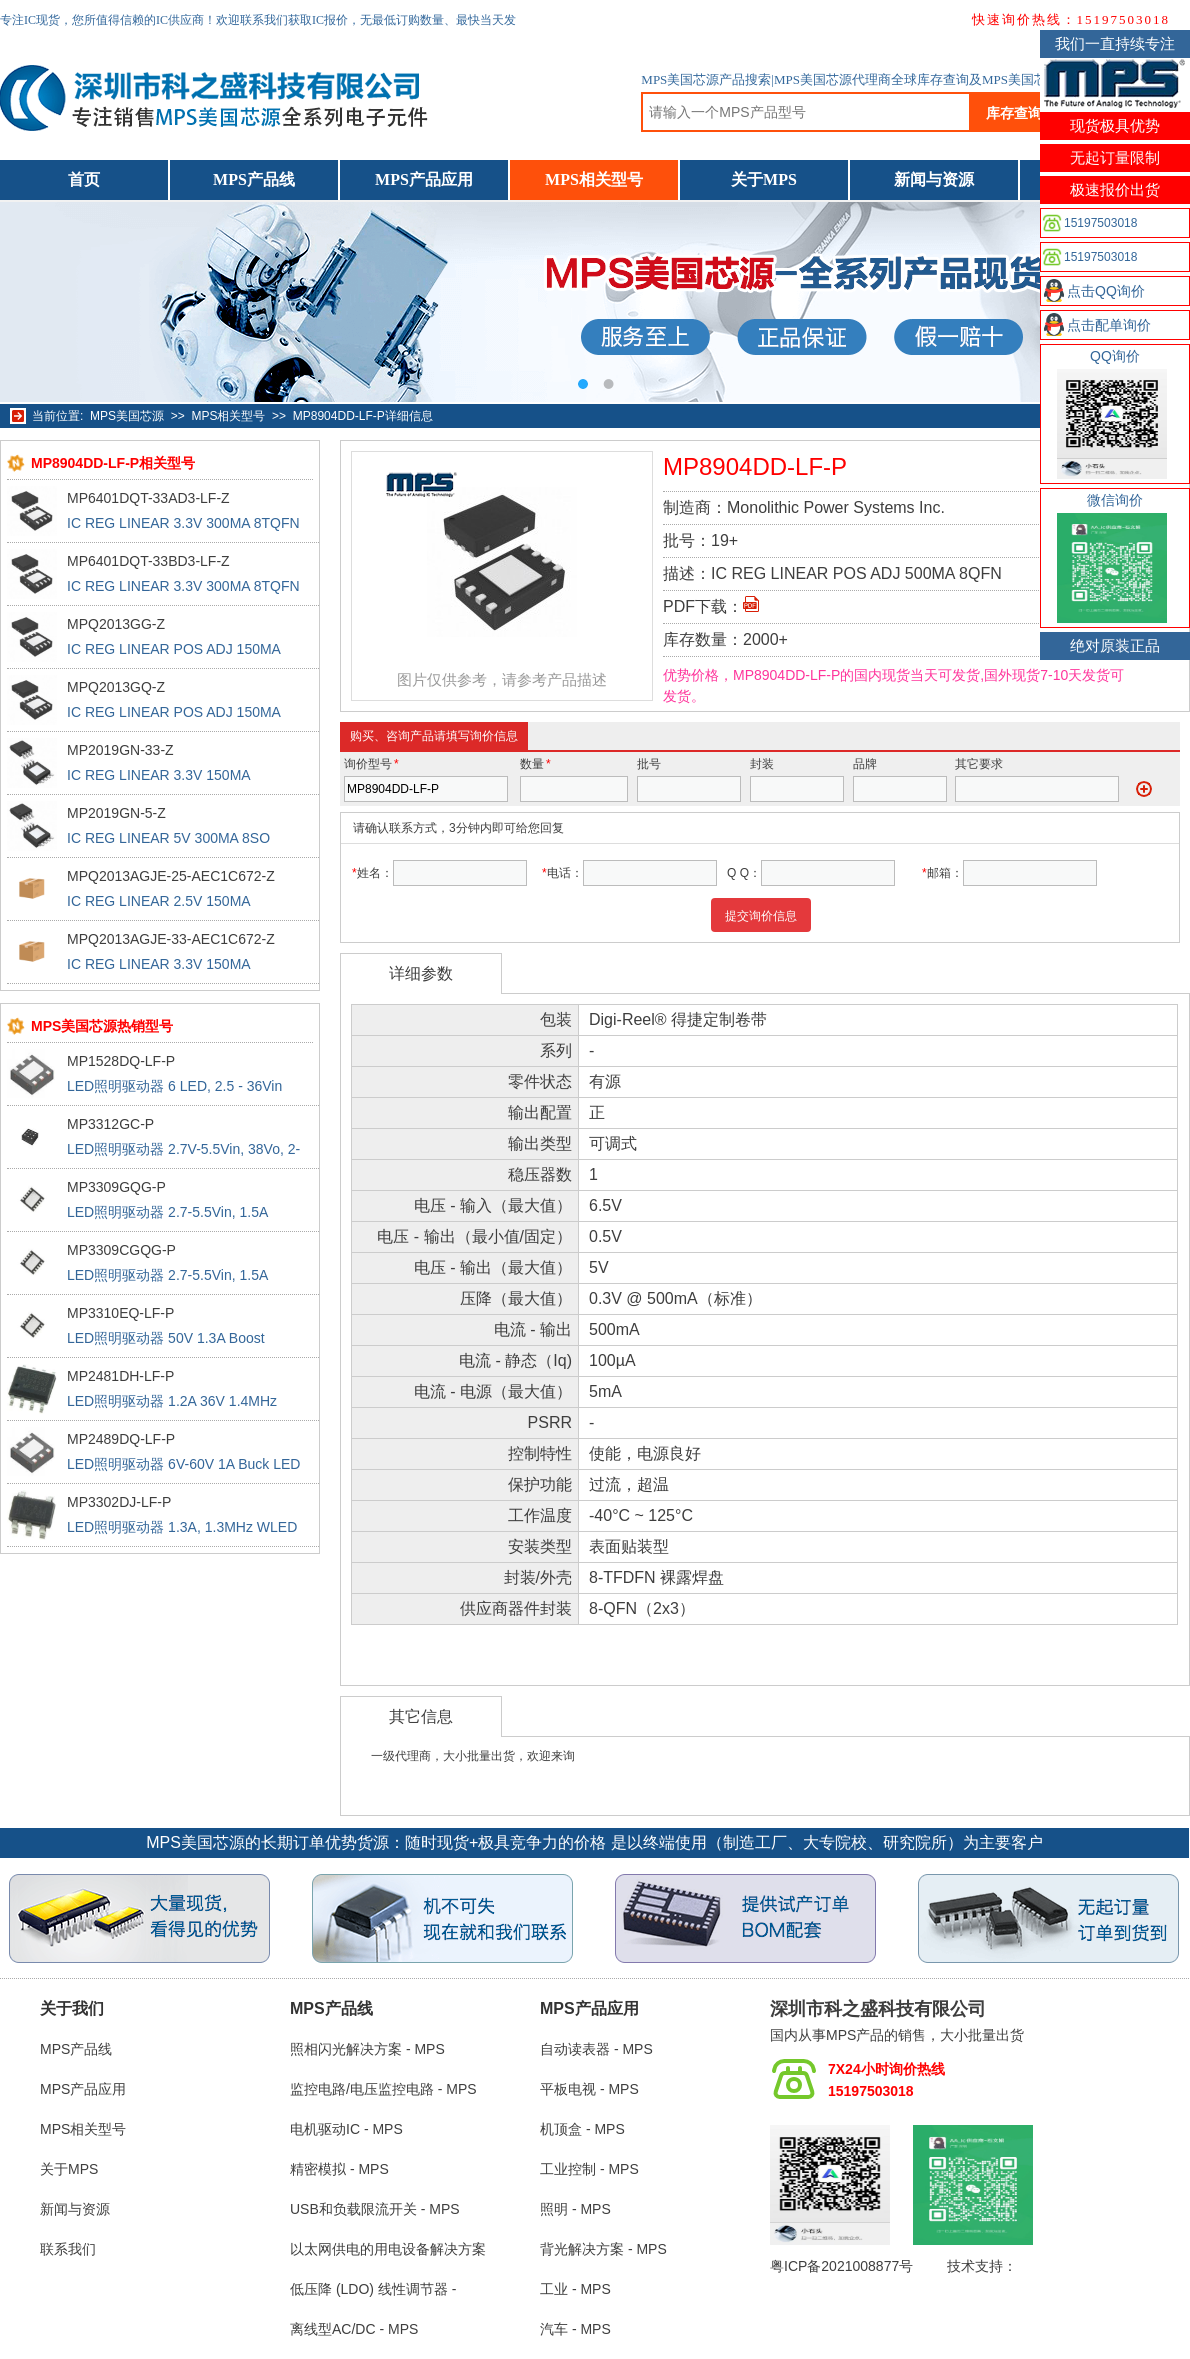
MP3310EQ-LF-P (120, 1313)
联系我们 (68, 2249)
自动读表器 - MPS (596, 2049)
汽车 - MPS (575, 2329)
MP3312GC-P (110, 1124)
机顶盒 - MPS (582, 2129)
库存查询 (1014, 113)
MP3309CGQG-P (121, 1250)
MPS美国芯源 (127, 416)
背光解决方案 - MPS (603, 2249)
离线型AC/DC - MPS (354, 2329)
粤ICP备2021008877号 (841, 2266)
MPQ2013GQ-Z (116, 687)
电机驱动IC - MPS (346, 2129)
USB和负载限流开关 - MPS (375, 2209)
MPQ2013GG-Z (116, 624)
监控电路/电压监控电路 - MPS (383, 2089)
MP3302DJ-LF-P (119, 1502)
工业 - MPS (575, 2289)
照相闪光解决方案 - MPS (367, 2049)
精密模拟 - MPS (339, 2169)
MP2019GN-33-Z (120, 750)
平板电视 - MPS (589, 2089)
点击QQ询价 (1106, 291)
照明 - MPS (575, 2209)
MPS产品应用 (424, 179)
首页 (84, 179)
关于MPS (764, 179)
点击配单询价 (1109, 325)
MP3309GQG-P (116, 1187)
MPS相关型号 (594, 179)
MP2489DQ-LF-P (121, 1439)
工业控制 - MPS (589, 2169)
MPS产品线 (254, 179)
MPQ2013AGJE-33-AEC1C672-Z (171, 939)
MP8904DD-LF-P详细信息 (363, 416)
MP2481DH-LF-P (120, 1376)
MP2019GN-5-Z (116, 813)
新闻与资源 (934, 179)
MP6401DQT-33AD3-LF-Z (148, 498)
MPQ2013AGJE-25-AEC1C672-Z (171, 876)
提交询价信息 (761, 916)
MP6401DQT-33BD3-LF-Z (148, 561)
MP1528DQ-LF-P (121, 1061)
